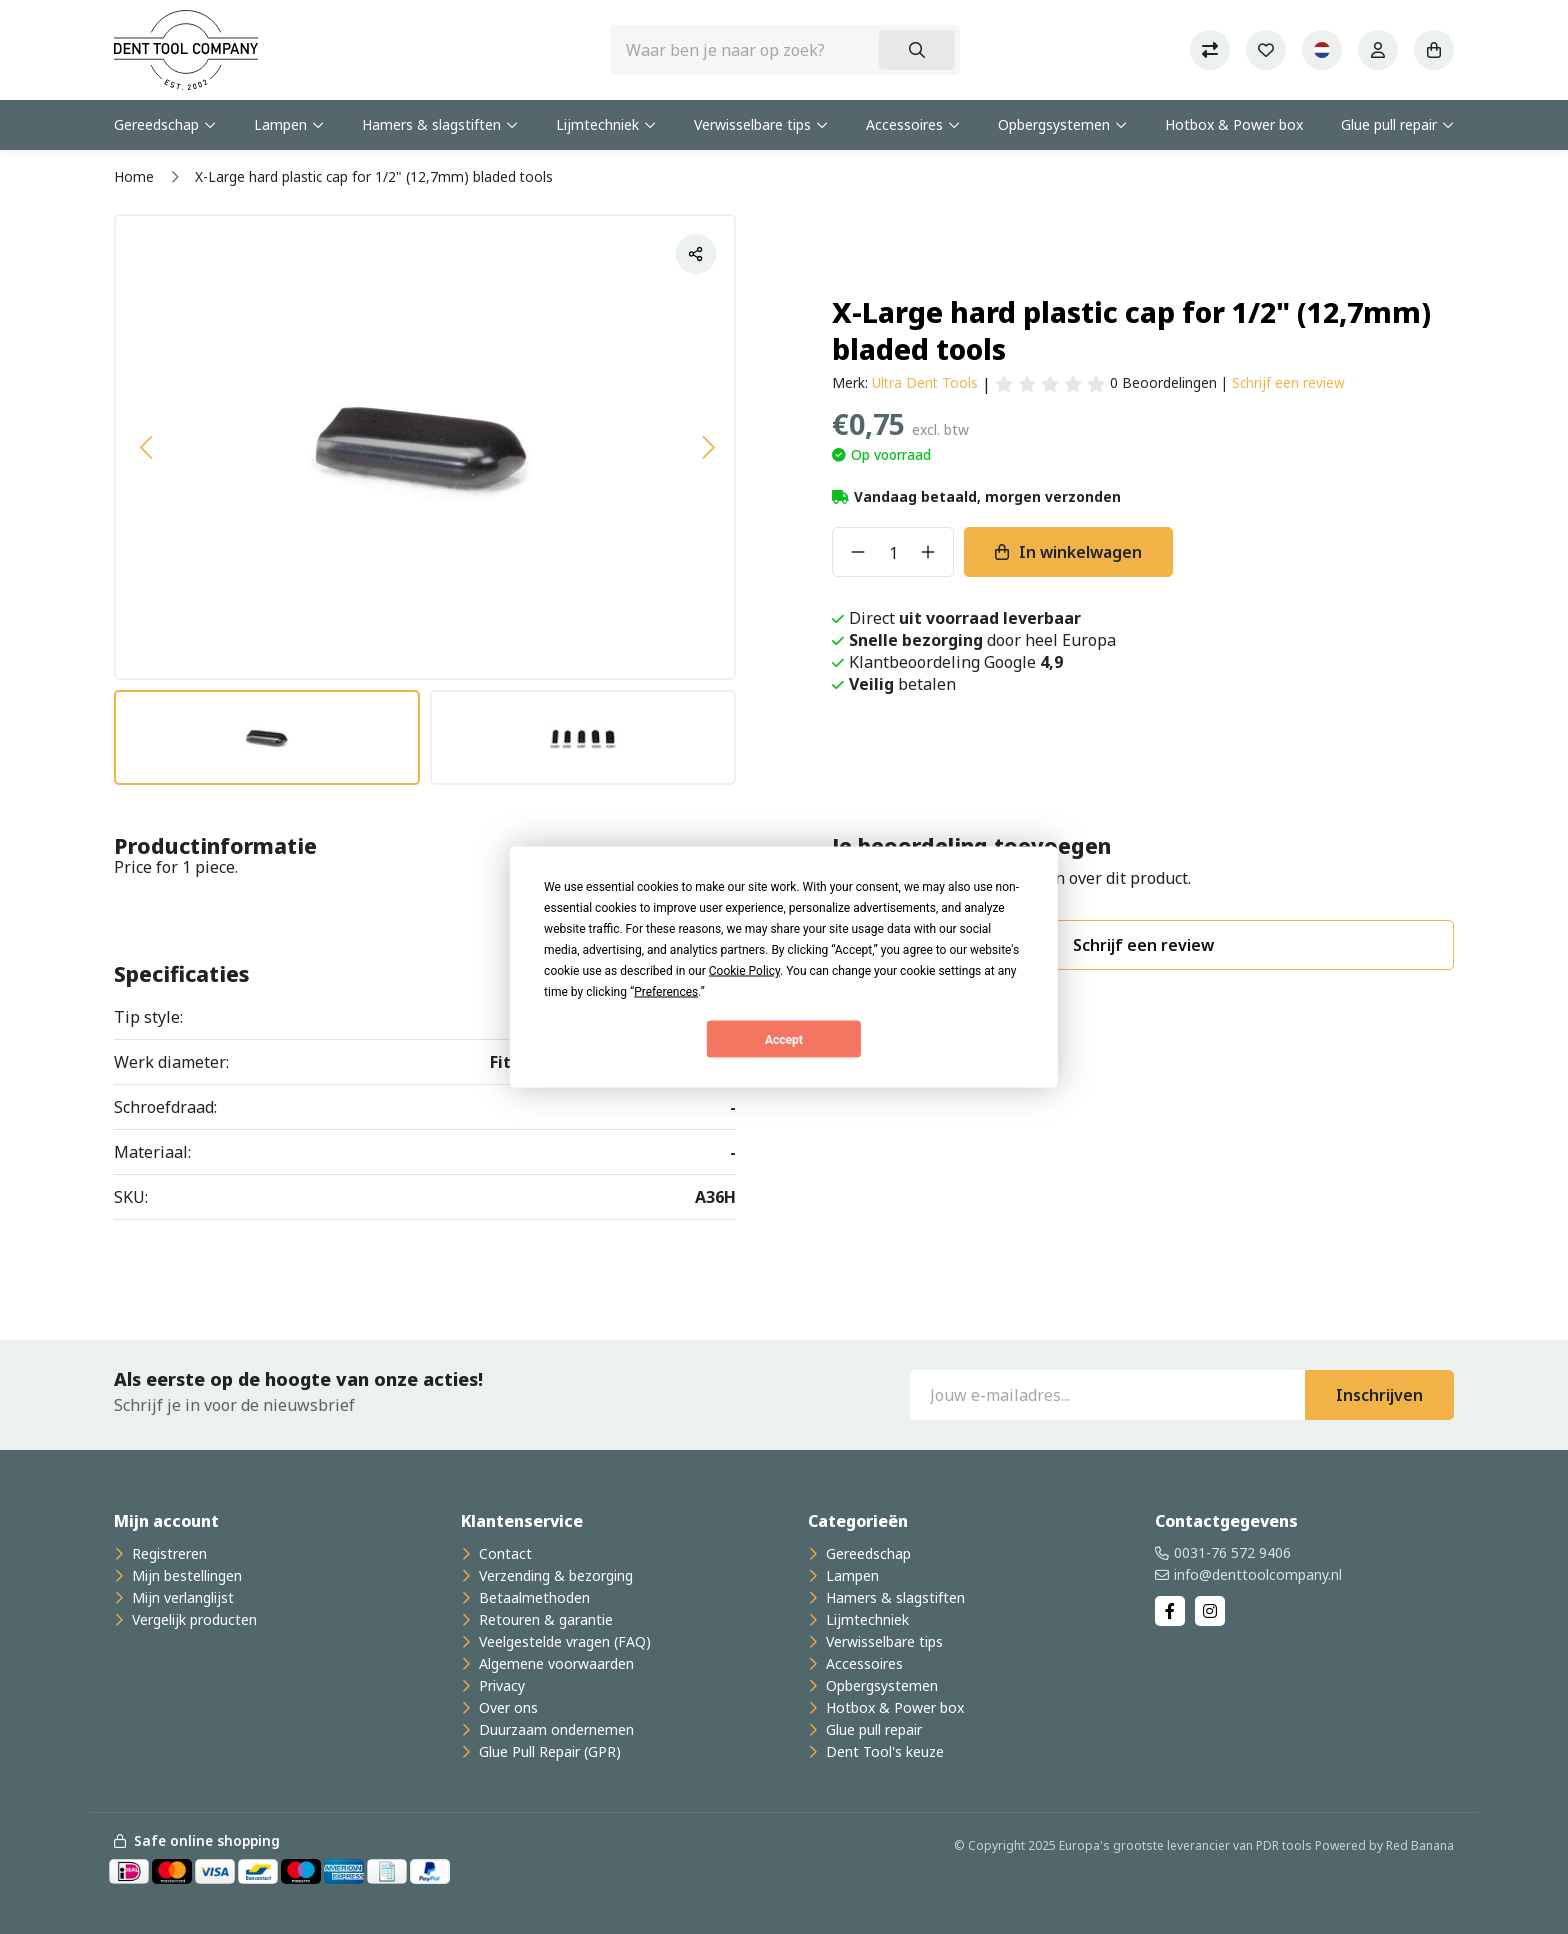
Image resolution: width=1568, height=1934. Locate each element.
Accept (784, 1039)
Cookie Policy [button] (744, 971)
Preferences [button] (666, 992)
